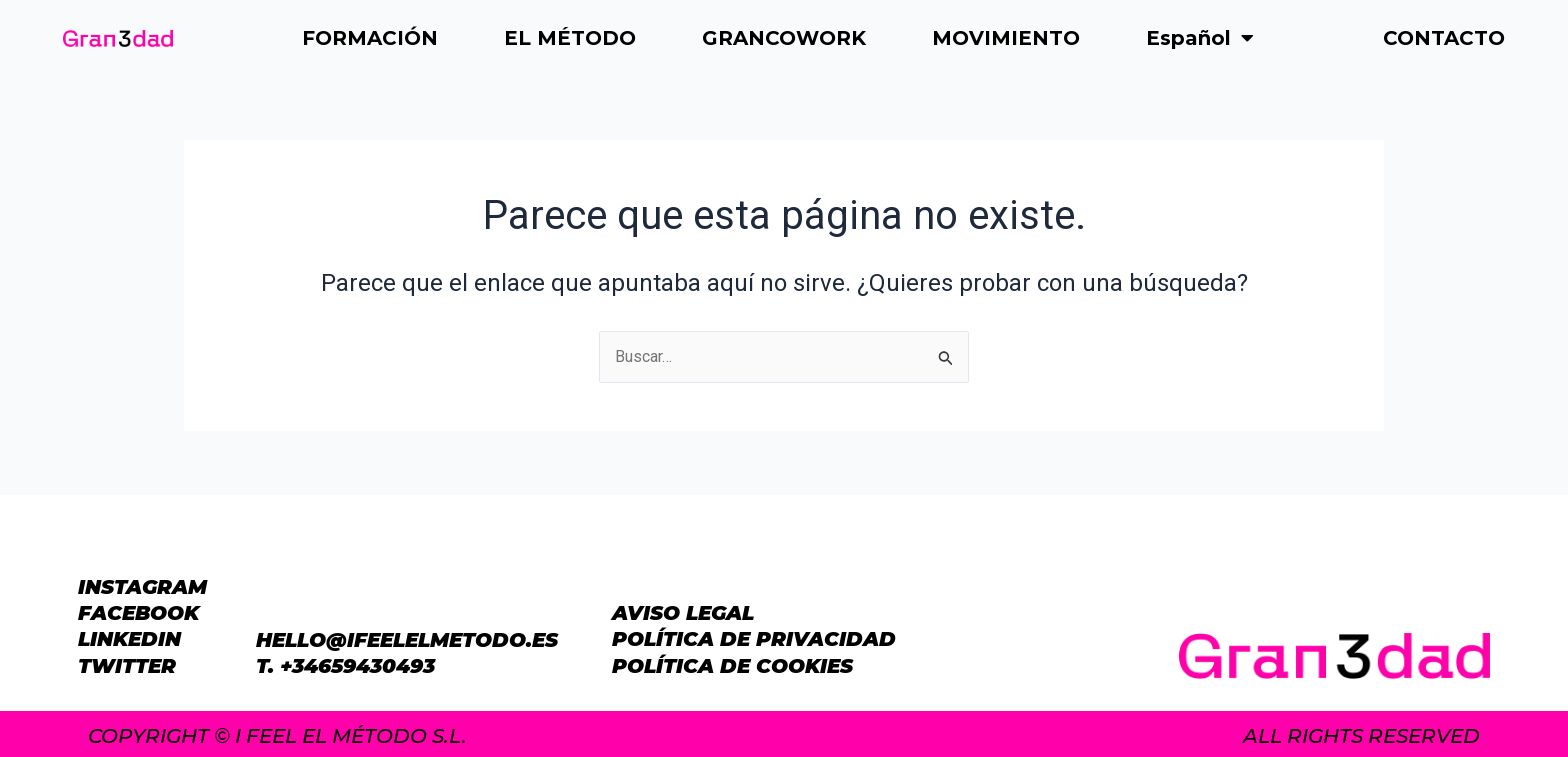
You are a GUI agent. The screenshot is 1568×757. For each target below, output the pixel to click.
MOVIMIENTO (1006, 38)
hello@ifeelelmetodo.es (407, 640)
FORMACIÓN (370, 38)
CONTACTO (1444, 38)
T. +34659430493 (345, 666)
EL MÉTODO (570, 38)
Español (1200, 38)
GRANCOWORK (784, 38)
